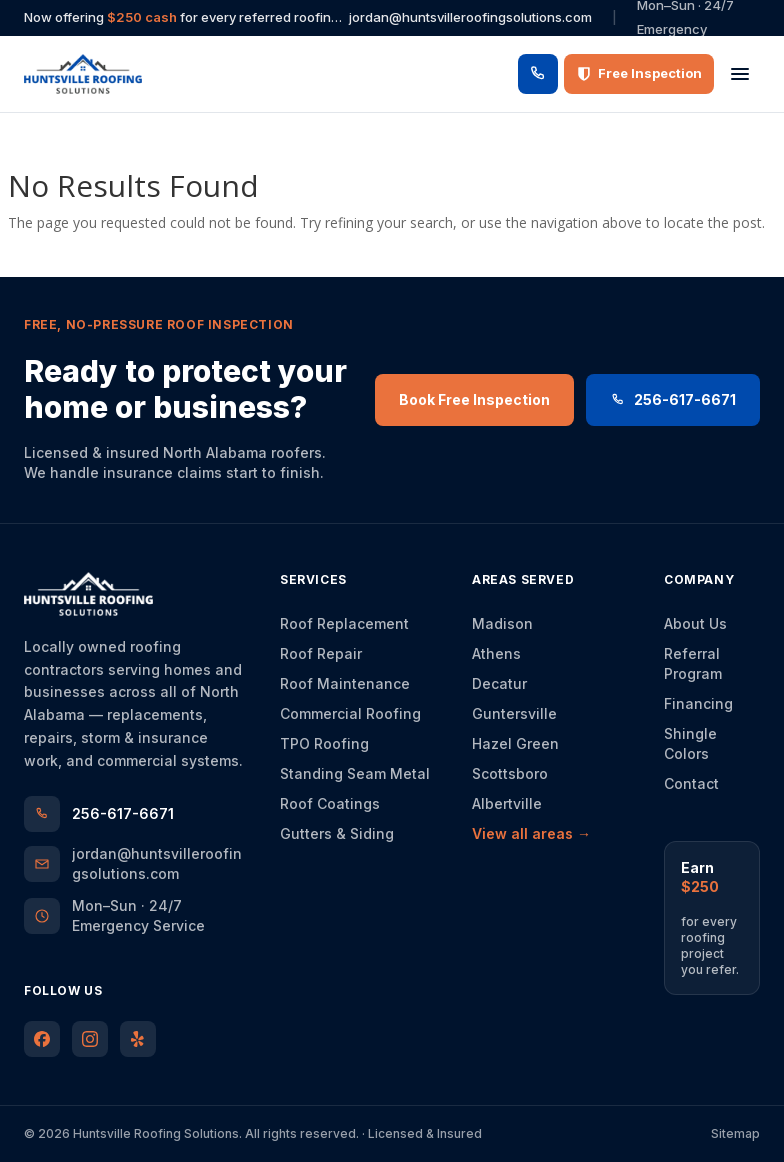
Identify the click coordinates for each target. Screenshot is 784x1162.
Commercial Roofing (350, 713)
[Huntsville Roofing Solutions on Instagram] (90, 1039)
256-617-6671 (673, 399)
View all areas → (531, 833)
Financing (698, 703)
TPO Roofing (324, 743)
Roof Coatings (330, 803)
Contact (691, 783)
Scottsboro (510, 773)
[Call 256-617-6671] (538, 74)
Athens (496, 653)
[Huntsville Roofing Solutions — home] (83, 74)
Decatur (499, 683)
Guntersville (514, 713)
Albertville (507, 803)
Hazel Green (515, 743)
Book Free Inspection (474, 399)
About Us (695, 623)
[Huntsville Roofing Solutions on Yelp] (138, 1039)
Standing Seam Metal (355, 773)
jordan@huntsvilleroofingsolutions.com (470, 17)
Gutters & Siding (337, 833)
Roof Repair (321, 653)
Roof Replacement (344, 623)
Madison (502, 623)
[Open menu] (740, 74)
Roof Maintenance (345, 683)
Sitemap (735, 1133)
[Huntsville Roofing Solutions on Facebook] (42, 1039)
